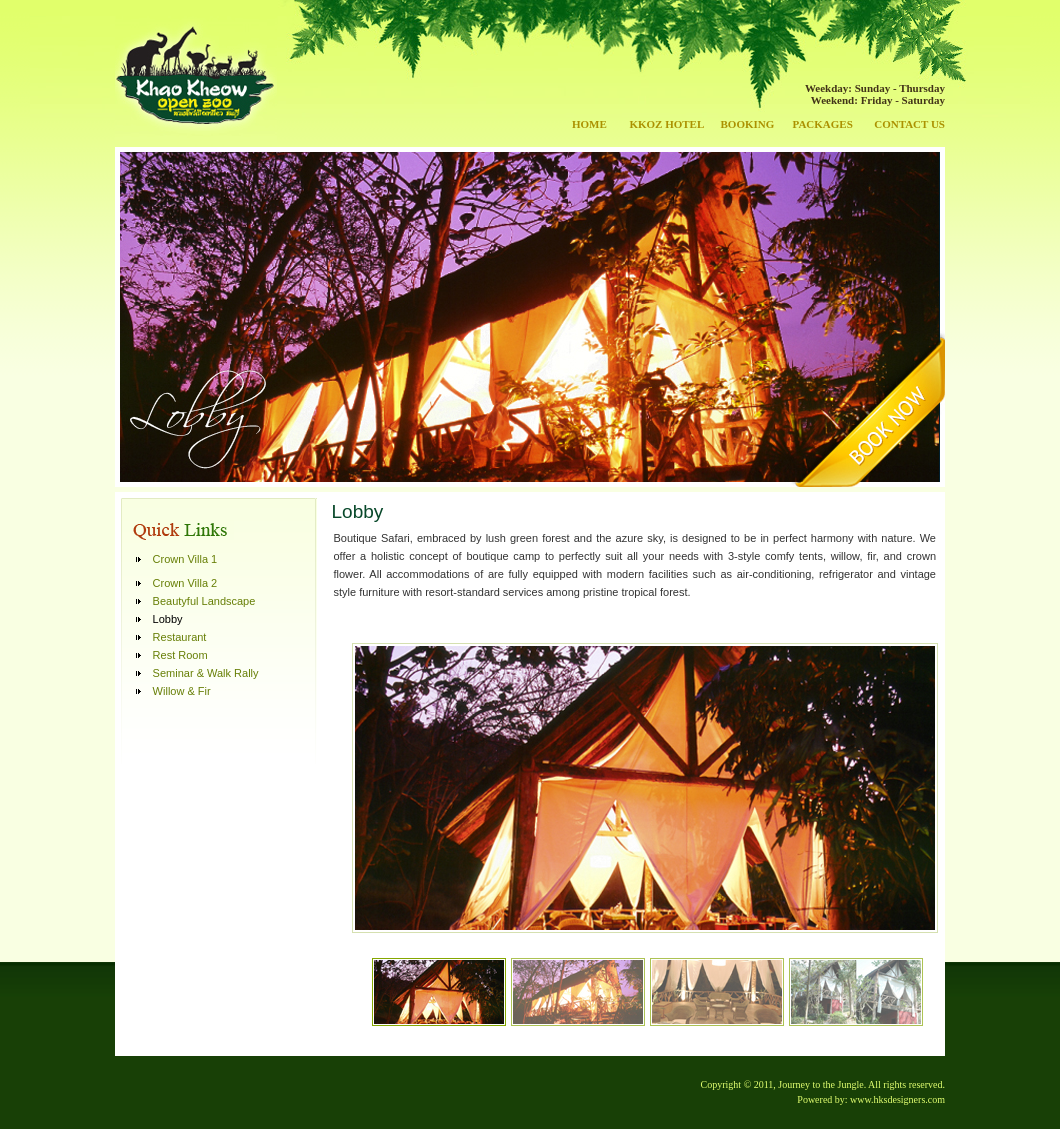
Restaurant (180, 637)
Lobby (168, 619)
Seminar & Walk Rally (206, 673)
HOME (589, 124)
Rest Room (180, 655)
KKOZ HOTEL (666, 124)
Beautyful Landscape (204, 601)
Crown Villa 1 (185, 559)
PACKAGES (822, 124)
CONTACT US (909, 124)
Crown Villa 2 (185, 583)
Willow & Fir (182, 691)
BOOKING (748, 124)
